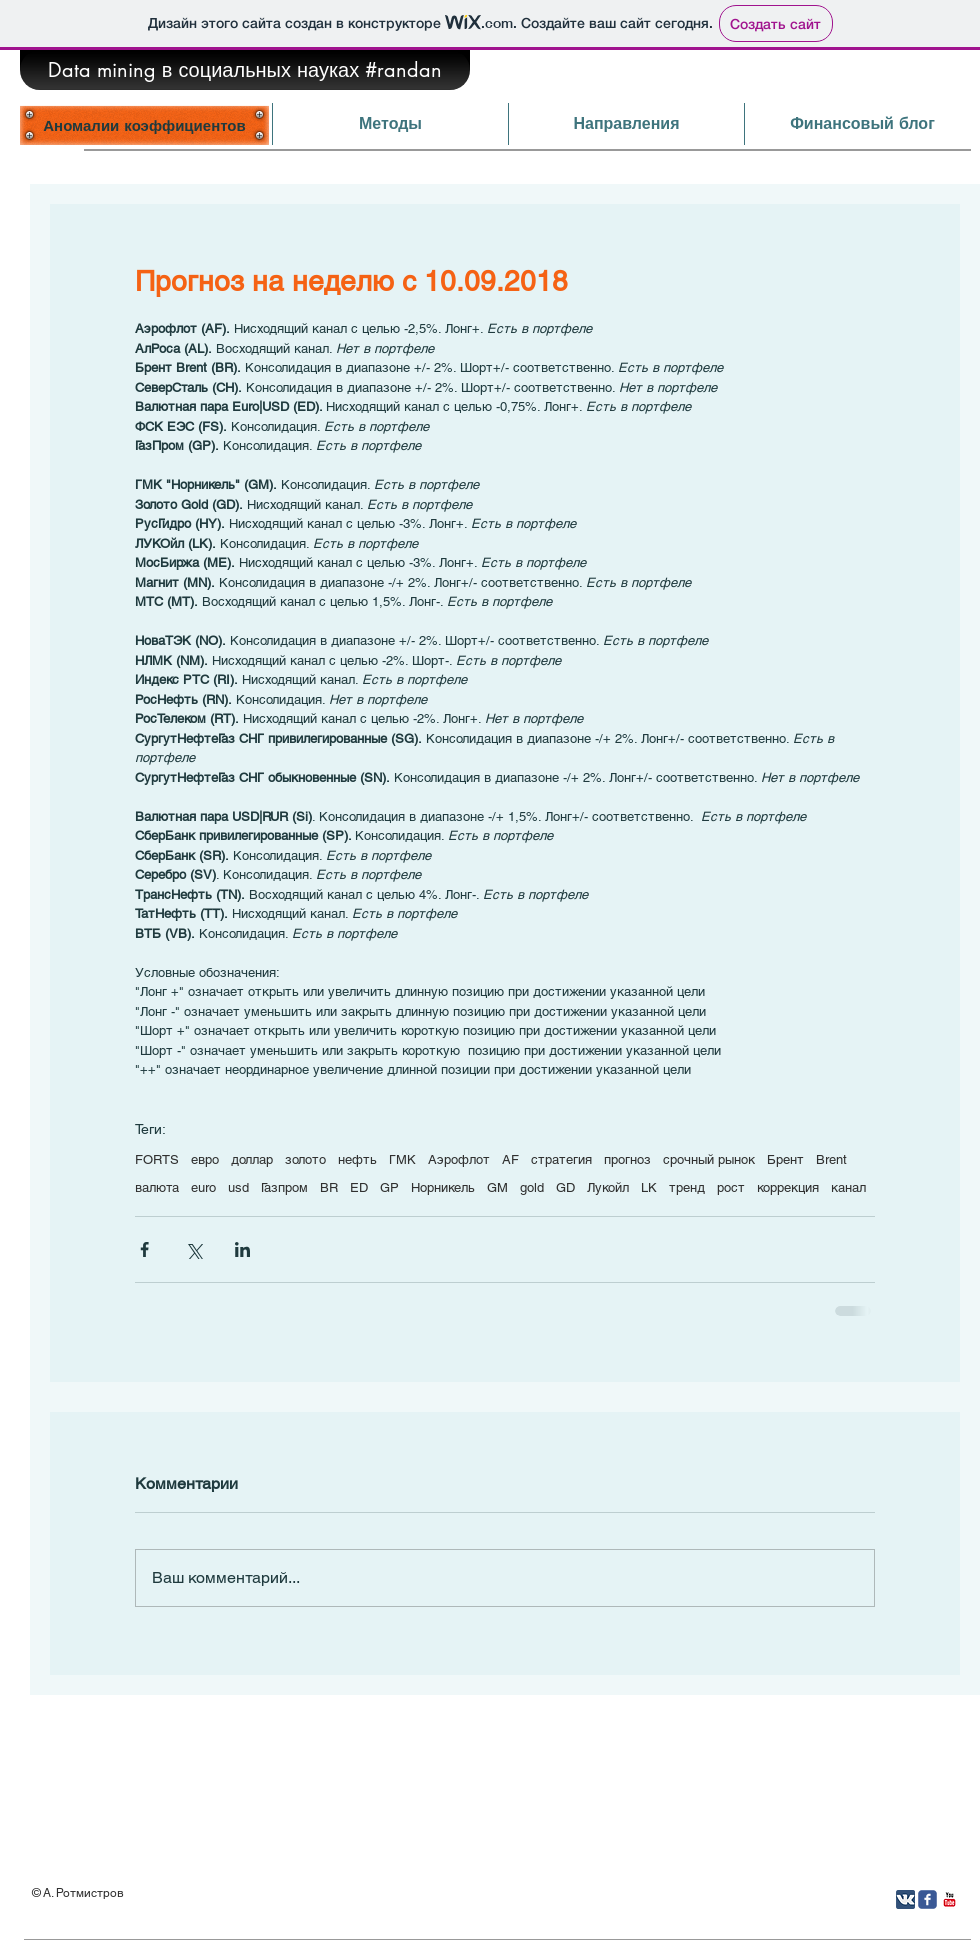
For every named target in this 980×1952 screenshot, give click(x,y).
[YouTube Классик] (949, 1899)
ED (359, 1187)
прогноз (627, 1159)
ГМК (402, 1159)
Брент (785, 1159)
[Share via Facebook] (144, 1249)
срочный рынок (709, 1159)
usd (238, 1187)
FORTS (157, 1159)
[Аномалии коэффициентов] (144, 125)
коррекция (788, 1187)
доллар (252, 1159)
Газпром (284, 1187)
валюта (157, 1187)
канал (848, 1187)
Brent (831, 1159)
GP (389, 1187)
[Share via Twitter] (193, 1249)
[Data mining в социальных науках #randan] (245, 70)
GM (497, 1187)
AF (510, 1159)
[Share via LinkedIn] (242, 1249)
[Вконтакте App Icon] (905, 1899)
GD (565, 1187)
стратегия (561, 1159)
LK (649, 1187)
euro (203, 1187)
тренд (687, 1187)
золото (305, 1159)
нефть (357, 1159)
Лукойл (608, 1187)
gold (532, 1187)
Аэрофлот (459, 1159)
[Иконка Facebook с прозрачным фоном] (927, 1899)
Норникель (443, 1187)
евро (205, 1159)
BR (329, 1187)
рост (731, 1187)
